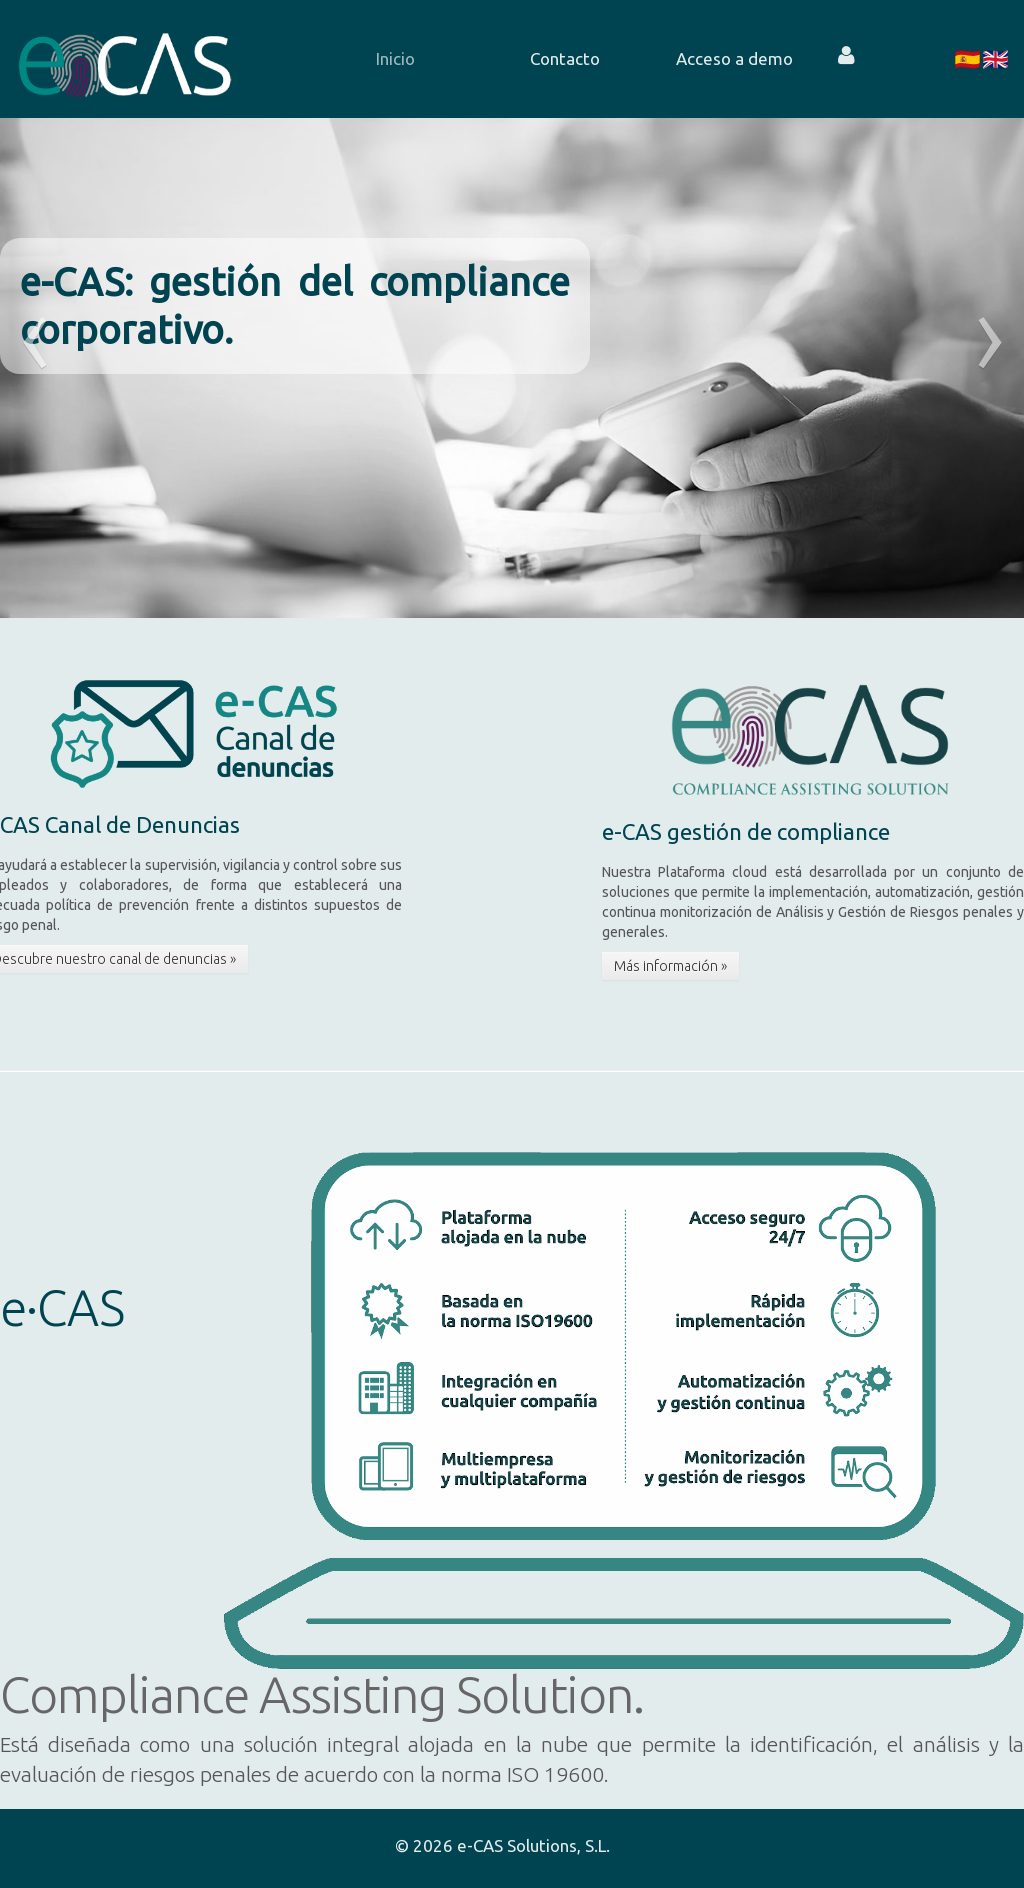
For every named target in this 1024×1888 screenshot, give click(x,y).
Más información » (670, 966)
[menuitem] (365, 59)
